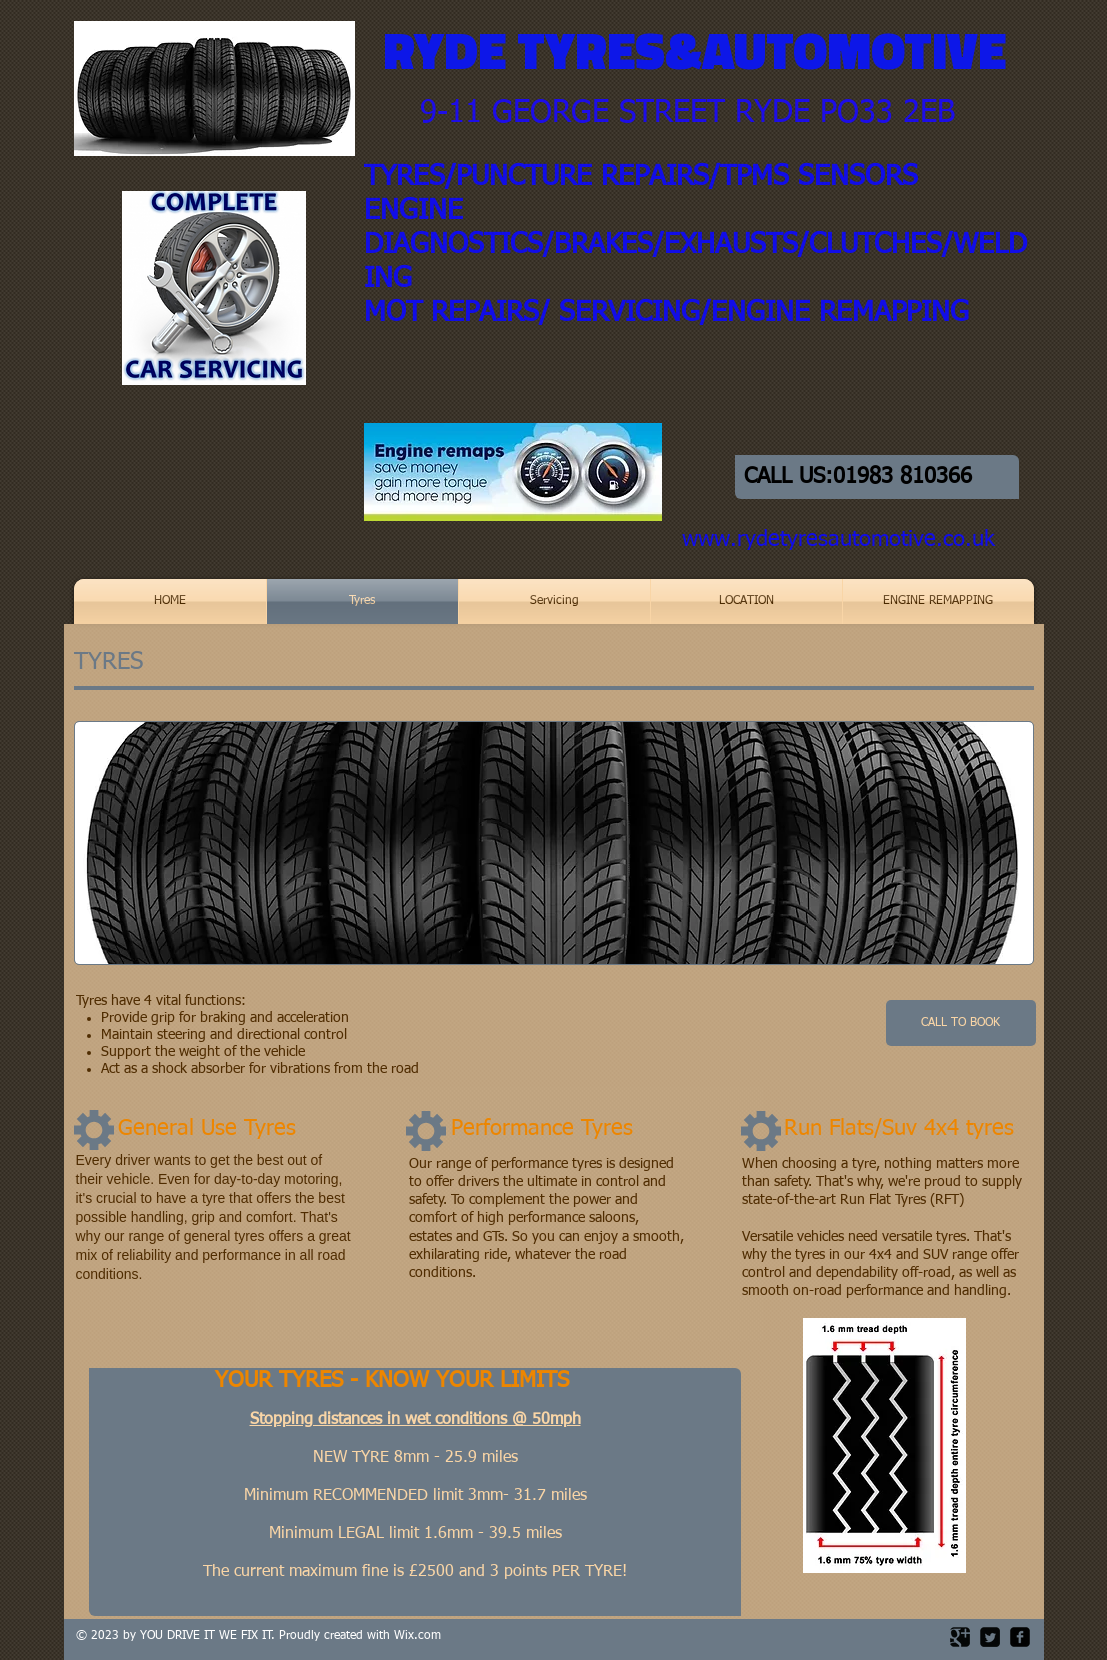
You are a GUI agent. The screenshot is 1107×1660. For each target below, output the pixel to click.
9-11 (451, 113)
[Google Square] (960, 1637)
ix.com (423, 1636)
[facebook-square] (1020, 1637)
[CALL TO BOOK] (961, 1023)
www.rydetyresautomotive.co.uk (838, 540)
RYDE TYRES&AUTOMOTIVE (694, 50)
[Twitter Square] (990, 1637)
